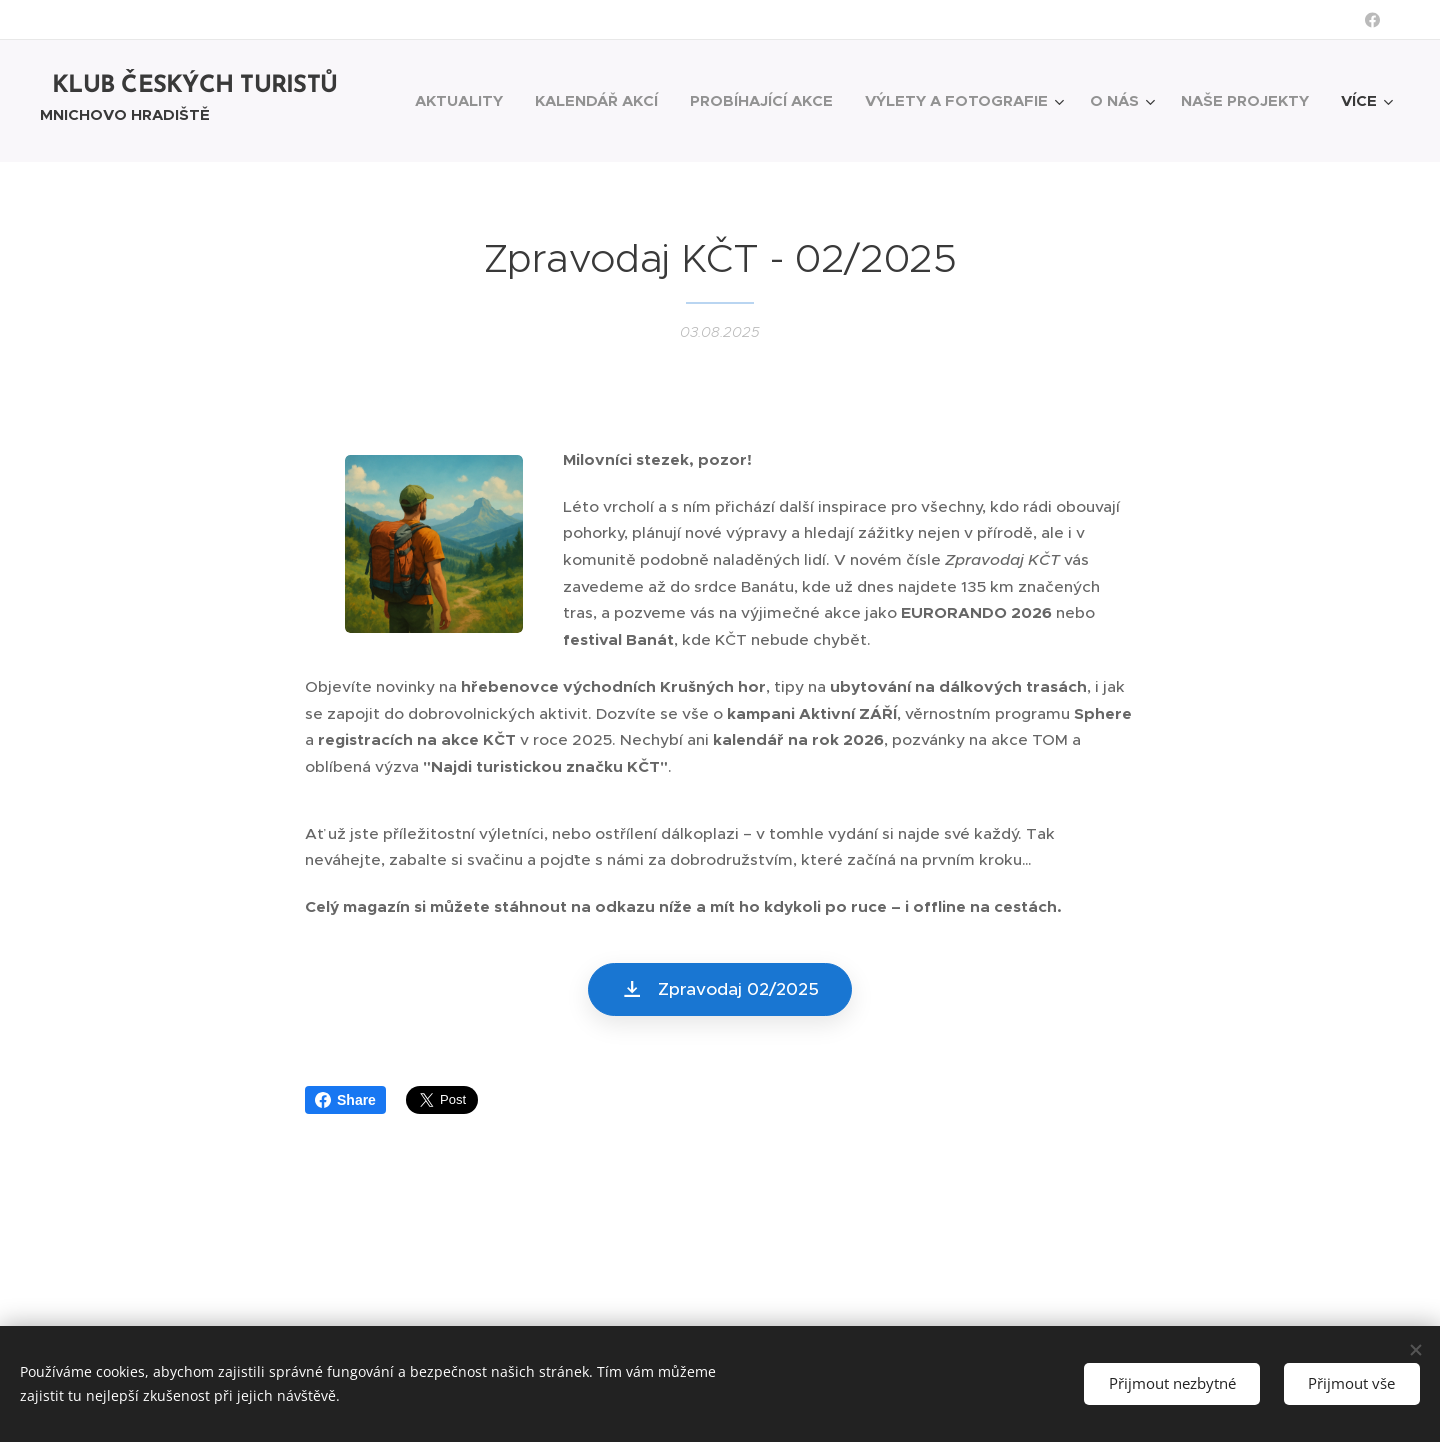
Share (345, 1100)
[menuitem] (464, 101)
